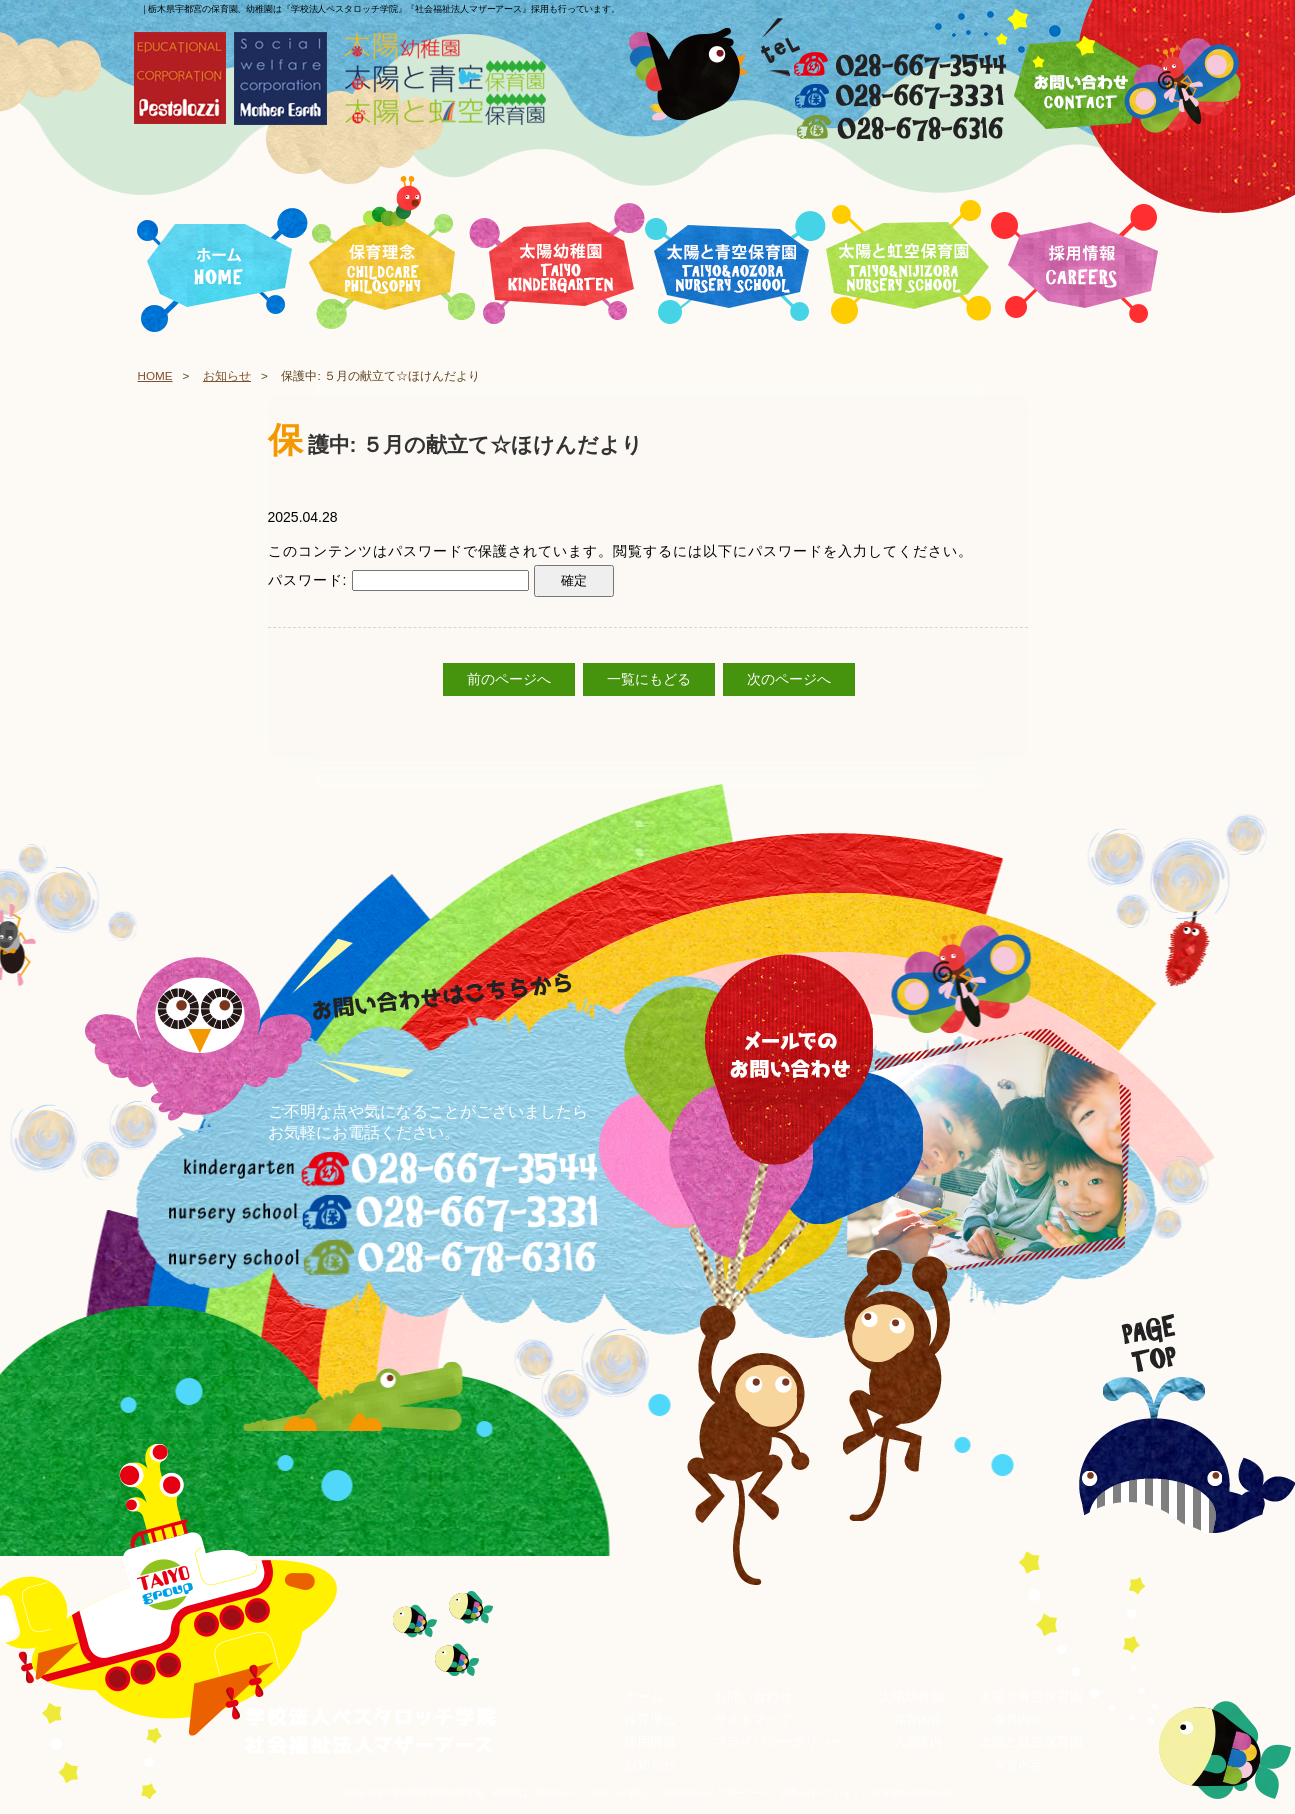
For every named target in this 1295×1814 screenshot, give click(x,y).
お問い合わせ (753, 1696)
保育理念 (650, 1719)
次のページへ (789, 679)
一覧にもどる (649, 679)
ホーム (643, 1696)
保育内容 (918, 1720)
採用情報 (650, 1741)
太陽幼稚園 (911, 1696)
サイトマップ (753, 1719)
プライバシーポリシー (779, 1741)
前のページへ (509, 679)
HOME (155, 375)
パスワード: (399, 580)
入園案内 (918, 1742)
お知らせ (227, 375)
